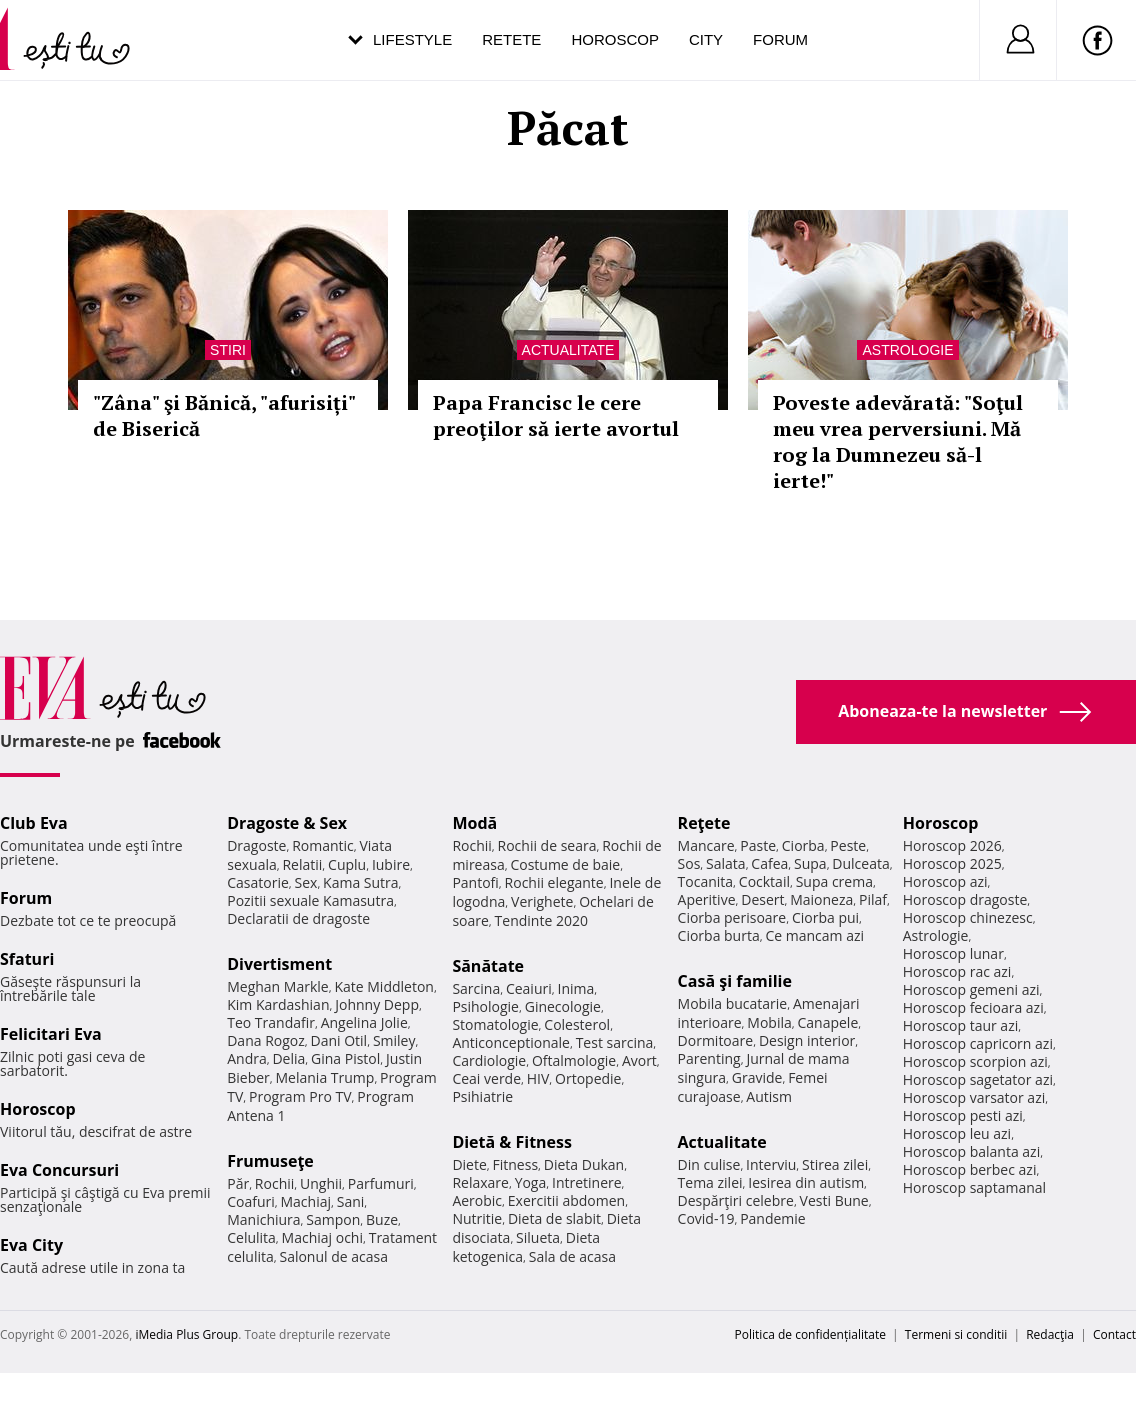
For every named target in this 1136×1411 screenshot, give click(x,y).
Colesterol (577, 1024)
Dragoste (256, 845)
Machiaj (306, 1201)
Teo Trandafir (271, 1022)
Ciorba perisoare (732, 917)
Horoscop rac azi (957, 971)
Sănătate (488, 966)
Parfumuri (381, 1183)
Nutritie (477, 1218)
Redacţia (1050, 1334)
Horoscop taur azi (960, 1025)
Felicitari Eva (51, 1034)
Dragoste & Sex (287, 823)
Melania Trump (325, 1077)
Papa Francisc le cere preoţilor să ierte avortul (556, 415)
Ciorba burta (719, 935)
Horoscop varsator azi (974, 1097)
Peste (848, 845)
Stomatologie (495, 1024)
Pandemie (773, 1218)
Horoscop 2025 (952, 863)
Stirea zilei (835, 1164)
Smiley (394, 1040)
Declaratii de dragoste (298, 918)
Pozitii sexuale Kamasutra (310, 900)
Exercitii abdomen (566, 1200)
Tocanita (706, 881)
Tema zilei (710, 1182)
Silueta (538, 1237)
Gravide (757, 1077)
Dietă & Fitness (512, 1142)
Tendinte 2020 (541, 920)
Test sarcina (615, 1042)
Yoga (531, 1182)
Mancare (706, 845)
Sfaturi (27, 959)
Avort (639, 1060)
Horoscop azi (945, 881)
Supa (810, 863)
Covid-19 (706, 1218)
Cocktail (764, 881)
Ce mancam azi (814, 935)
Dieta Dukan (584, 1164)
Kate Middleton (384, 986)
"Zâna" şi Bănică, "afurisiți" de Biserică (224, 415)
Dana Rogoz (266, 1040)
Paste (758, 845)
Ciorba (803, 845)
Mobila (769, 1022)
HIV (538, 1078)
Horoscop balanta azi (971, 1151)
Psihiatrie (482, 1096)
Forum (780, 39)
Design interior (807, 1040)
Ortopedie (588, 1078)
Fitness (516, 1164)
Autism (769, 1096)
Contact (1114, 1334)
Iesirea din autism (806, 1182)
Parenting (709, 1058)
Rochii (274, 1183)
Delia (288, 1058)
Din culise (709, 1164)
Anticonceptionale (511, 1042)
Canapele (827, 1022)
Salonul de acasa (333, 1256)
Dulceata (860, 863)
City (706, 39)
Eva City (31, 1245)
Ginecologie (563, 1006)
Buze (382, 1219)
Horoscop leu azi (957, 1133)
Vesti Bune (834, 1200)
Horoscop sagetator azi (978, 1079)
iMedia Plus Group (186, 1334)
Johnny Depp (377, 1004)
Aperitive (707, 899)
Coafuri (251, 1201)
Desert (762, 899)
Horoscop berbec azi (970, 1169)
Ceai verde (486, 1078)
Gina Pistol (345, 1058)
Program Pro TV (300, 1096)
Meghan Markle (278, 986)
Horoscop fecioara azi (973, 1007)
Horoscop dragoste (965, 899)
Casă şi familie (735, 981)
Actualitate (568, 350)
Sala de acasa (572, 1256)
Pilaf (873, 899)
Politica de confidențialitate (810, 1334)
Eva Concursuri (59, 1170)
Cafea (769, 863)
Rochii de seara (547, 845)
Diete (469, 1164)
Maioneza (821, 899)
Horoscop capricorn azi (978, 1043)
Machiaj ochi (322, 1237)
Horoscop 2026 (952, 845)
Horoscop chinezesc (968, 917)
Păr (238, 1183)
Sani (351, 1201)
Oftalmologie (574, 1060)
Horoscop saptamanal (974, 1187)
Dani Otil (339, 1040)
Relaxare (480, 1182)
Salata (726, 863)
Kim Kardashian (278, 1004)
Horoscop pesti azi (963, 1115)
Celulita (251, 1237)
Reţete (704, 823)
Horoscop (615, 39)
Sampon (333, 1219)
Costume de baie (565, 864)
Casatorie (258, 882)
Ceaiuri (529, 988)
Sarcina (476, 988)
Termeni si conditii (956, 1334)
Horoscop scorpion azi (975, 1061)
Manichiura (263, 1219)
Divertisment (279, 964)
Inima (575, 988)
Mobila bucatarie (733, 1003)
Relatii (302, 864)
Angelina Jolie (364, 1022)
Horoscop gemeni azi (971, 989)
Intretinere (587, 1182)
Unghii (321, 1183)
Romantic (323, 845)
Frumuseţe (270, 1161)
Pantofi (475, 882)
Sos (689, 863)
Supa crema (834, 881)
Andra (247, 1058)
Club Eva (34, 823)
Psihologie (485, 1006)
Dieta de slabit (554, 1218)
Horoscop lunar (953, 953)
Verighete (542, 901)
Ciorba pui (825, 917)
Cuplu (347, 864)
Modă (474, 823)
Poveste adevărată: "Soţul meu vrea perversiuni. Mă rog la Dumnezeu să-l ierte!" (898, 441)
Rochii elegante (554, 882)
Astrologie (907, 350)
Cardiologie (489, 1060)
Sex (306, 882)
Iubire (391, 864)
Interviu (771, 1164)
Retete (511, 39)
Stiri (228, 350)
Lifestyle (412, 39)
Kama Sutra (360, 882)
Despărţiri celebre (736, 1200)
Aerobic (477, 1200)
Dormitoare (716, 1040)
